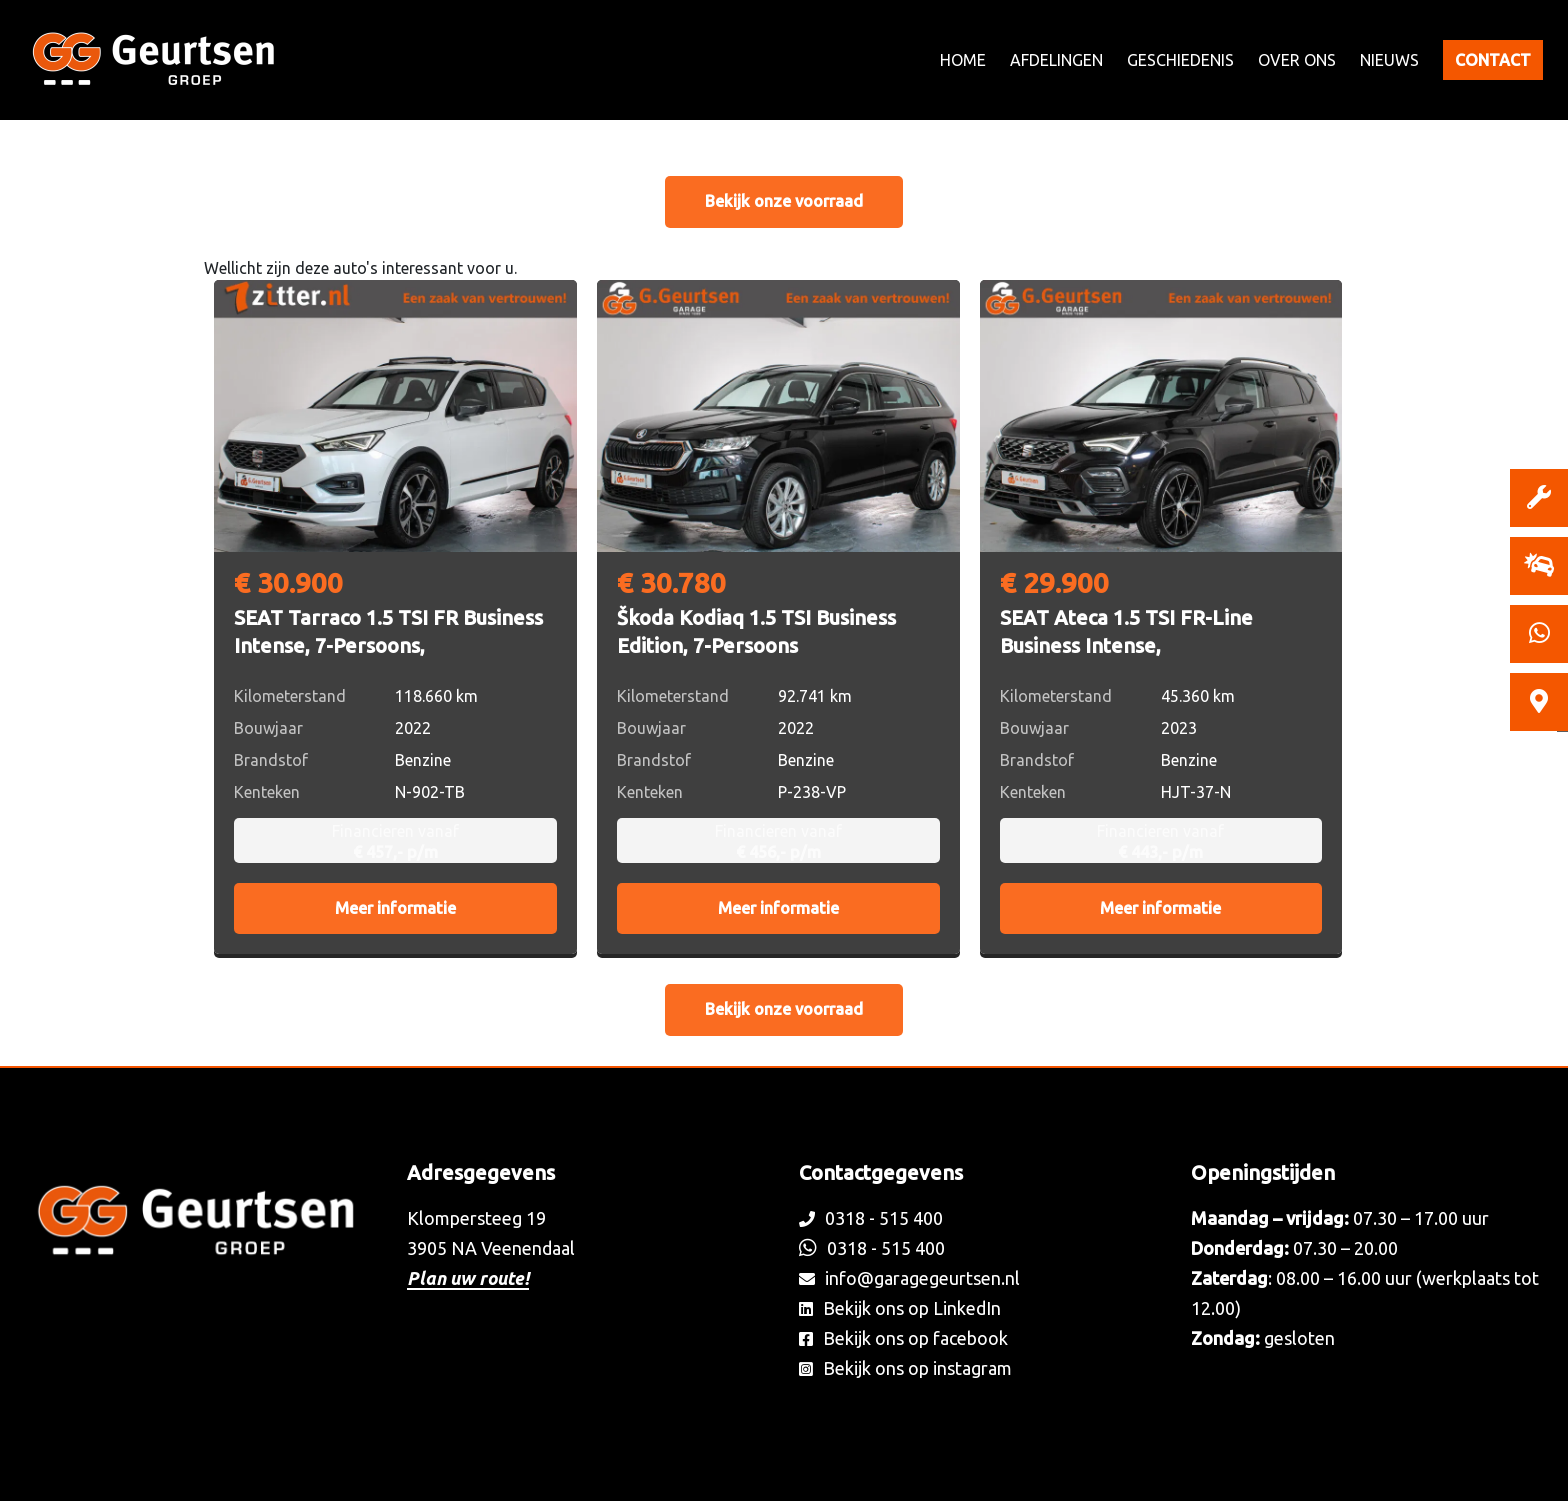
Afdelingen (1056, 60)
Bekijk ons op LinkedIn (900, 1308)
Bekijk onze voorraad (784, 201)
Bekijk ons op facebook (903, 1338)
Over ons (1297, 60)
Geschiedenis (1180, 60)
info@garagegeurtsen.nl (909, 1278)
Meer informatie (395, 908)
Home (963, 60)
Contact (1493, 60)
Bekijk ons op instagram (905, 1368)
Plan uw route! (468, 1278)
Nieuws (1389, 60)
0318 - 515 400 (871, 1218)
